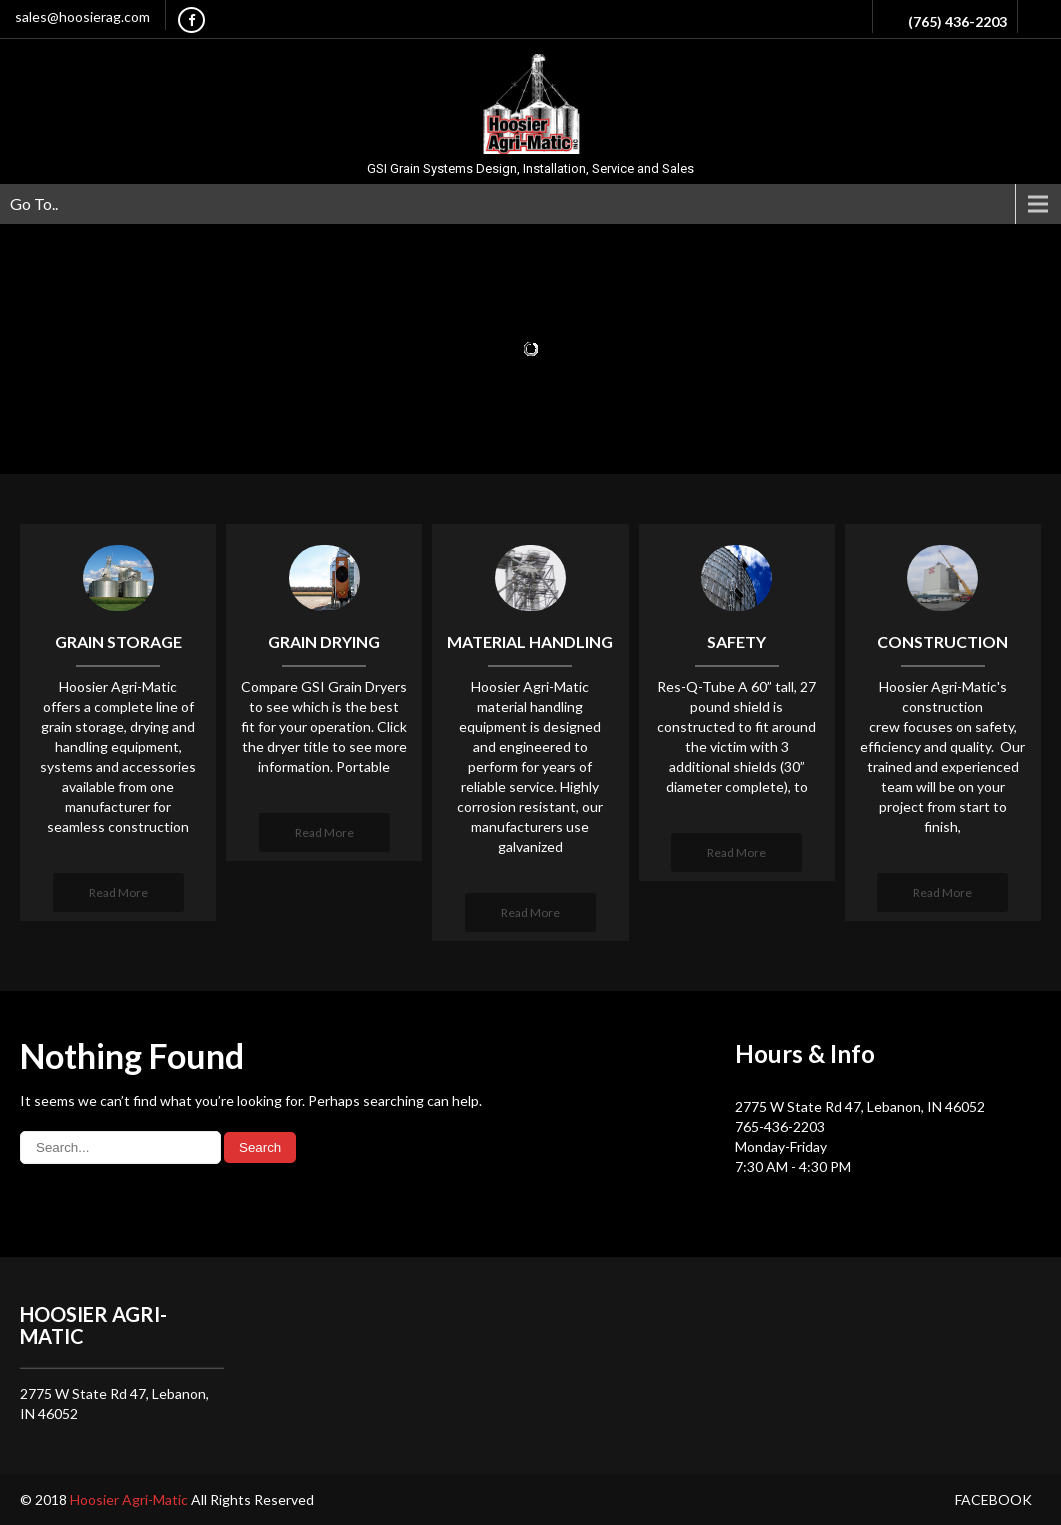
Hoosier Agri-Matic (130, 1499)
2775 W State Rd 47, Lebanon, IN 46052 (860, 1106)
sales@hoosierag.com (82, 16)
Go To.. (34, 203)
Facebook (993, 1499)
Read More (118, 892)
